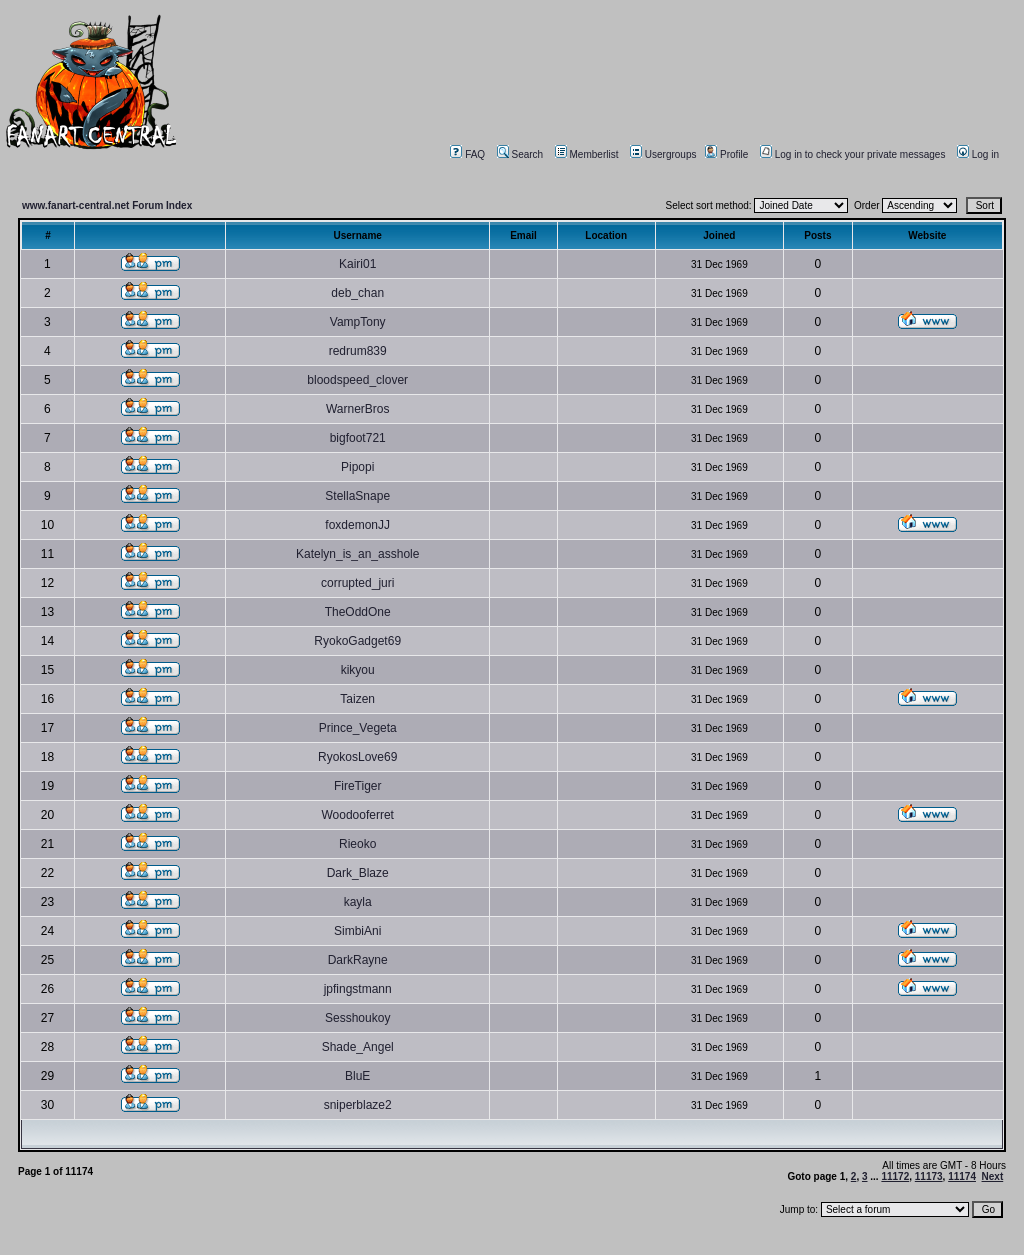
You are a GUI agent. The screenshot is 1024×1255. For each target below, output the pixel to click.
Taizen (357, 699)
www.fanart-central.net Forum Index (107, 205)
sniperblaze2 (358, 1105)
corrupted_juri (357, 583)
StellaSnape (357, 496)
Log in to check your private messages (853, 154)
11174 (962, 1176)
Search (520, 154)
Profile (726, 154)
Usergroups (663, 154)
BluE (357, 1076)
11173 (929, 1176)
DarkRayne (358, 960)
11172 (895, 1176)
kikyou (358, 670)
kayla (358, 902)
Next (993, 1176)
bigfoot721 (358, 438)
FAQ (467, 154)
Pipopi (357, 467)
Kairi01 (357, 264)
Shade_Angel (358, 1047)
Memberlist (587, 154)
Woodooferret (357, 815)
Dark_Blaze (358, 873)
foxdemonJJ (357, 525)
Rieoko (357, 844)
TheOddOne (358, 612)
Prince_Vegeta (358, 728)
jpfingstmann (358, 989)
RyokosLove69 (357, 757)
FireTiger (358, 786)
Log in (978, 154)
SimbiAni (357, 931)
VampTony (358, 322)
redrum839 (358, 351)
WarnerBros (358, 409)
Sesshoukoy (357, 1018)
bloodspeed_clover (357, 380)
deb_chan (357, 293)
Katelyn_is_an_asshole (357, 554)
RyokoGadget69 (357, 641)
